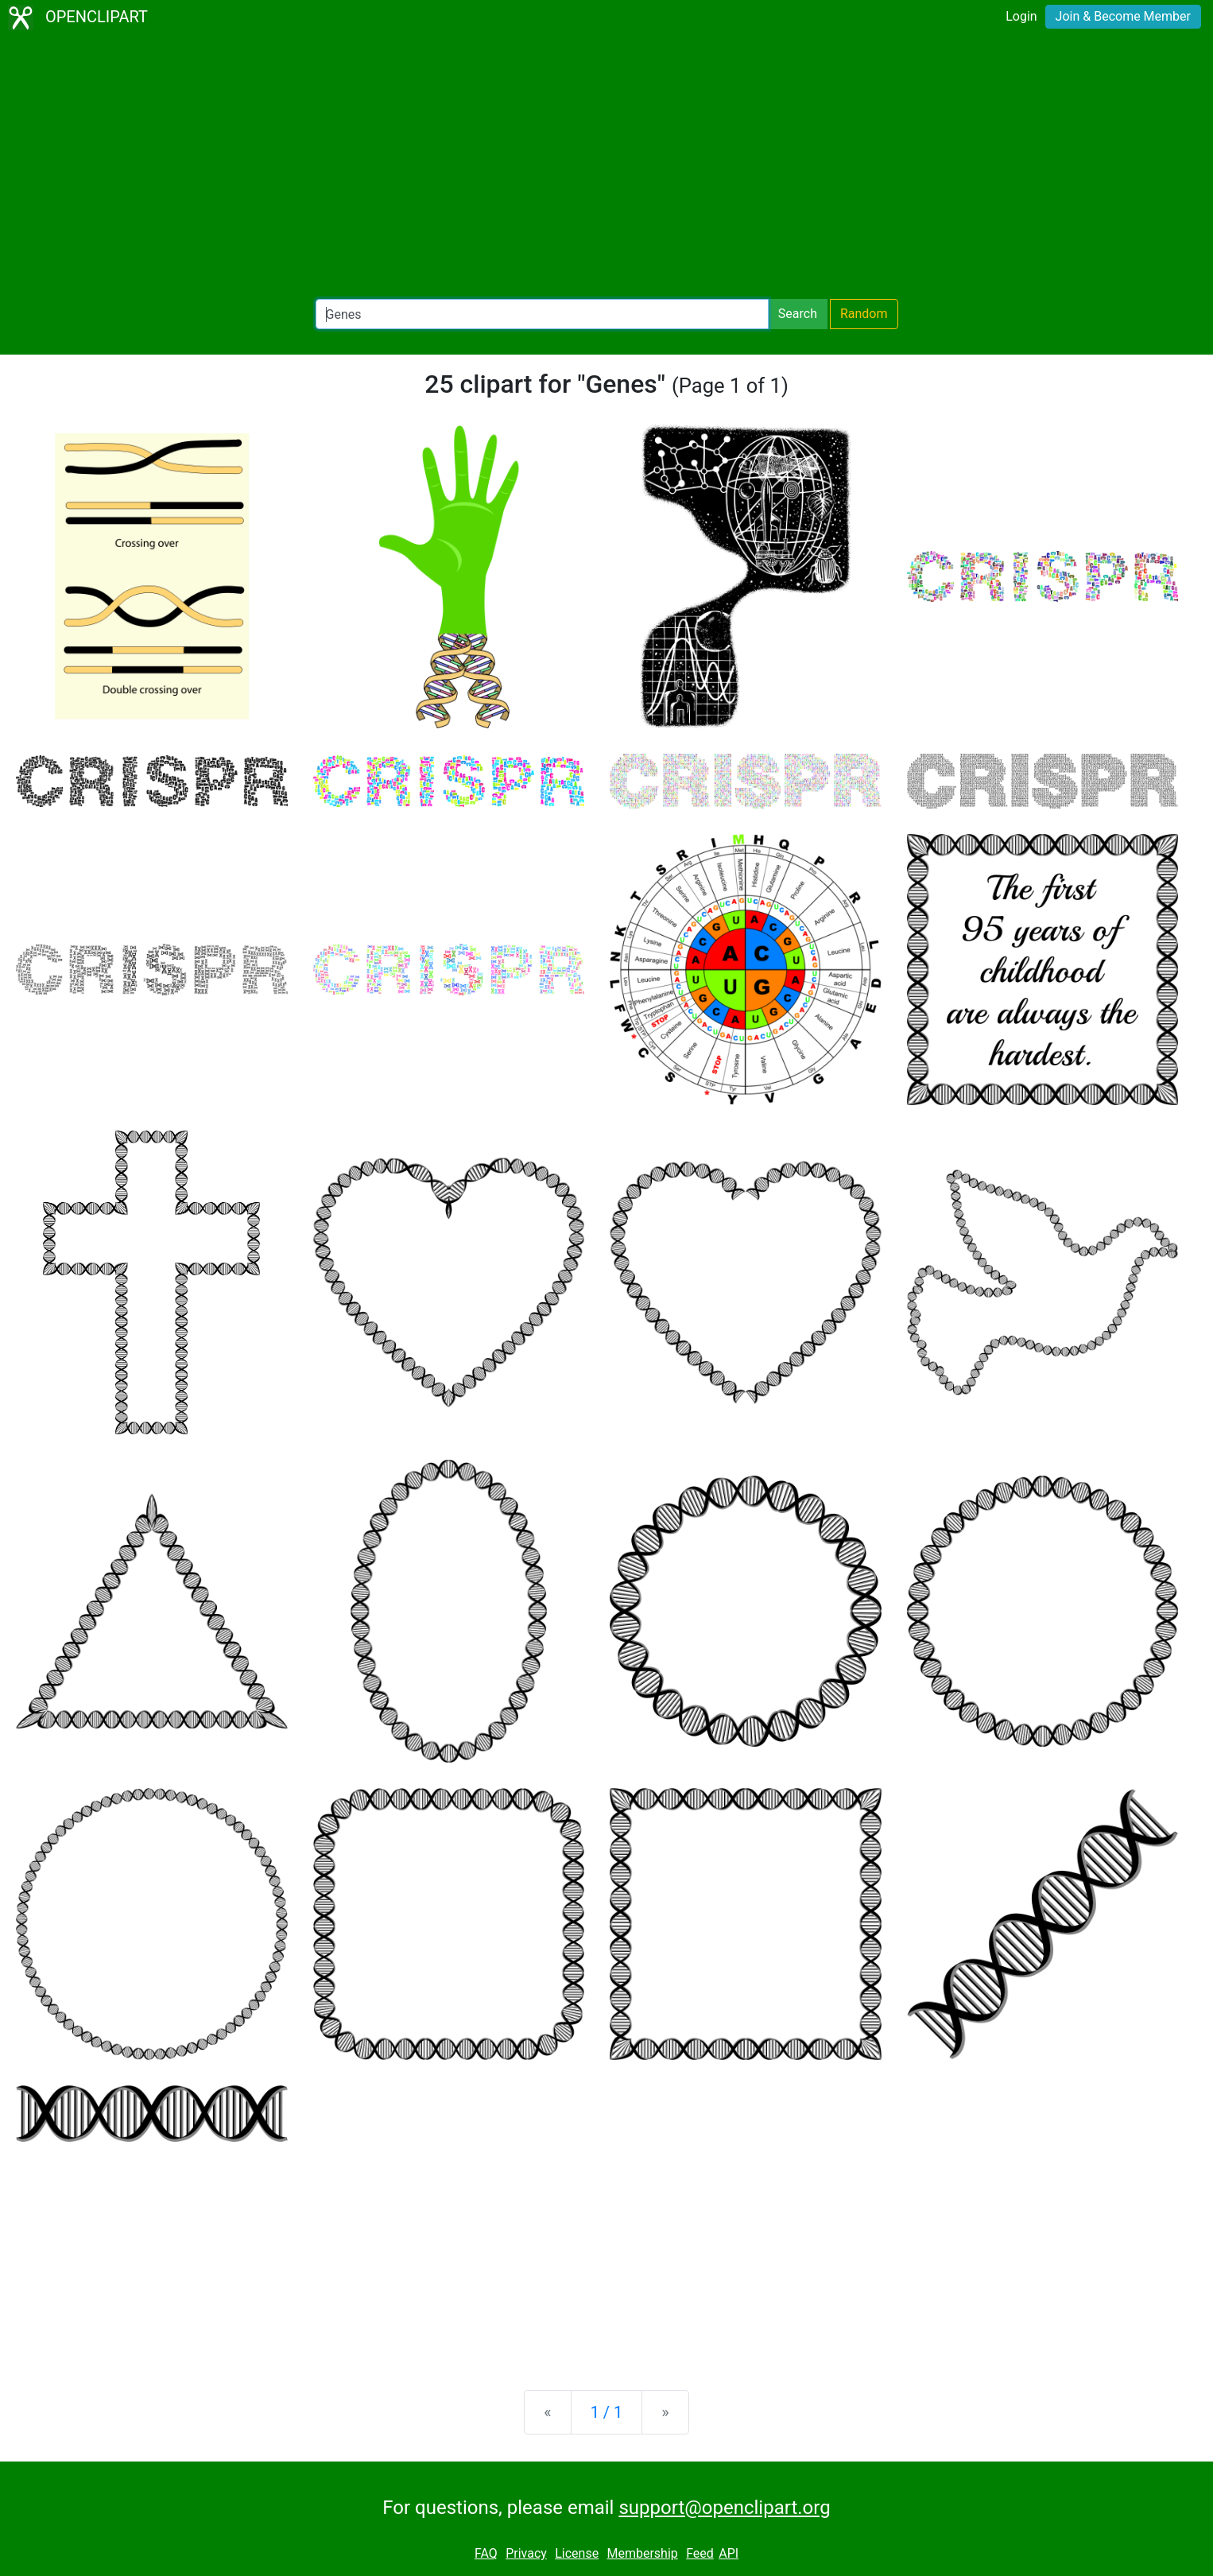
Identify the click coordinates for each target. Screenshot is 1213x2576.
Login (1021, 16)
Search (797, 313)
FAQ (486, 2553)
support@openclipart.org (724, 2507)
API (728, 2553)
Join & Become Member (1123, 16)
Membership (641, 2553)
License (577, 2553)
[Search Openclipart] (542, 314)
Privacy (526, 2553)
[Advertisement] (606, 167)
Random (864, 313)
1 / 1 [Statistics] (607, 2412)
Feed (700, 2553)
